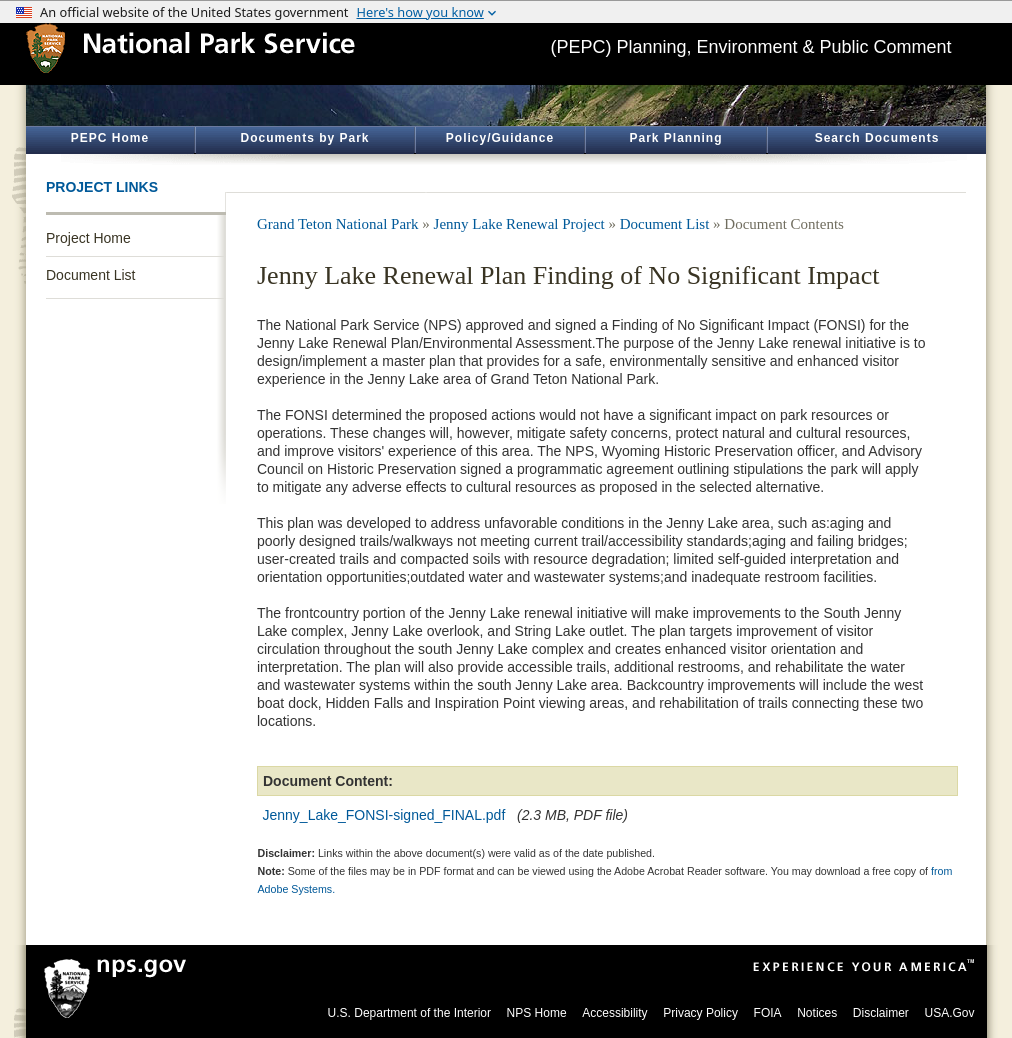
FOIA (768, 1013)
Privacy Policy (700, 1013)
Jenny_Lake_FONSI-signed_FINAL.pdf (384, 815)
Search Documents (877, 138)
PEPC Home (110, 138)
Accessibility (614, 1013)
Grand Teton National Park (338, 224)
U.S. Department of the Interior (409, 1013)
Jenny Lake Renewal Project (519, 224)
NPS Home (537, 1013)
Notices (817, 1013)
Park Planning (675, 138)
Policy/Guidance (500, 138)
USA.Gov (949, 1013)
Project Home (88, 238)
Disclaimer (881, 1013)
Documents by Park (304, 138)
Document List (90, 275)
